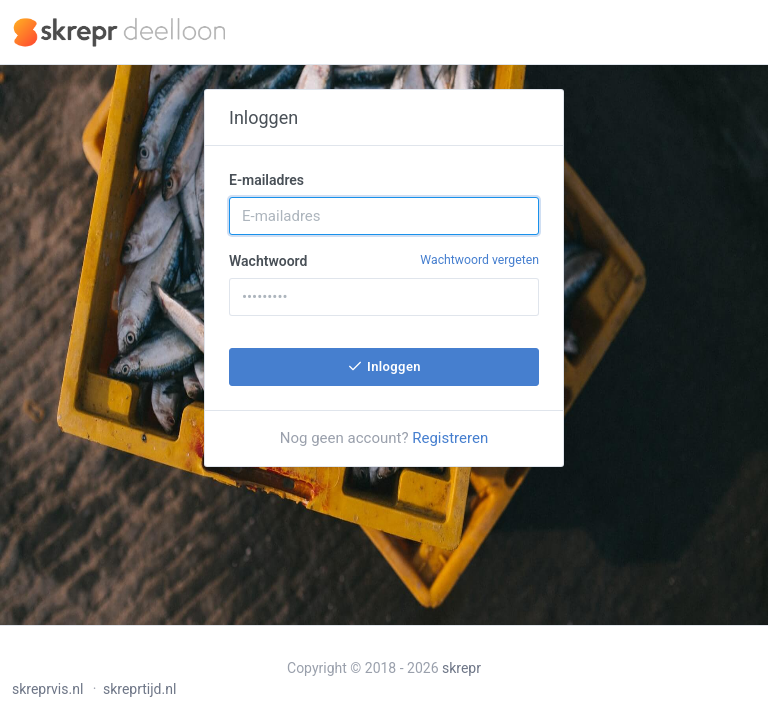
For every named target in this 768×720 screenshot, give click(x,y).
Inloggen (384, 366)
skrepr (461, 668)
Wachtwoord (384, 260)
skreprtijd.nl (139, 689)
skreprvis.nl (47, 689)
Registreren (450, 438)
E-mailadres (266, 180)
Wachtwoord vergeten (479, 260)
